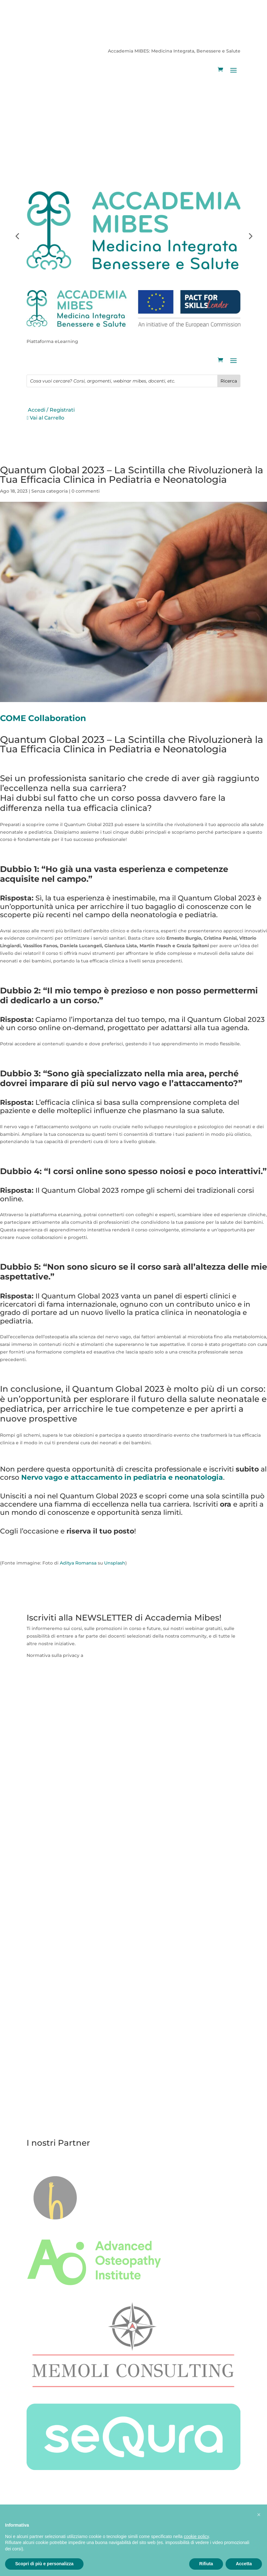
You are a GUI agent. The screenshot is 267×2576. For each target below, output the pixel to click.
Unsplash (114, 1563)
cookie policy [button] (196, 2536)
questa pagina (101, 1655)
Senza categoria (49, 491)
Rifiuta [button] (206, 2563)
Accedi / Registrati (49, 129)
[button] (259, 2515)
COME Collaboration (43, 718)
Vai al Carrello (44, 137)
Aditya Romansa (78, 1563)
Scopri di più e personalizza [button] (44, 2563)
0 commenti (85, 491)
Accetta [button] (244, 2563)
